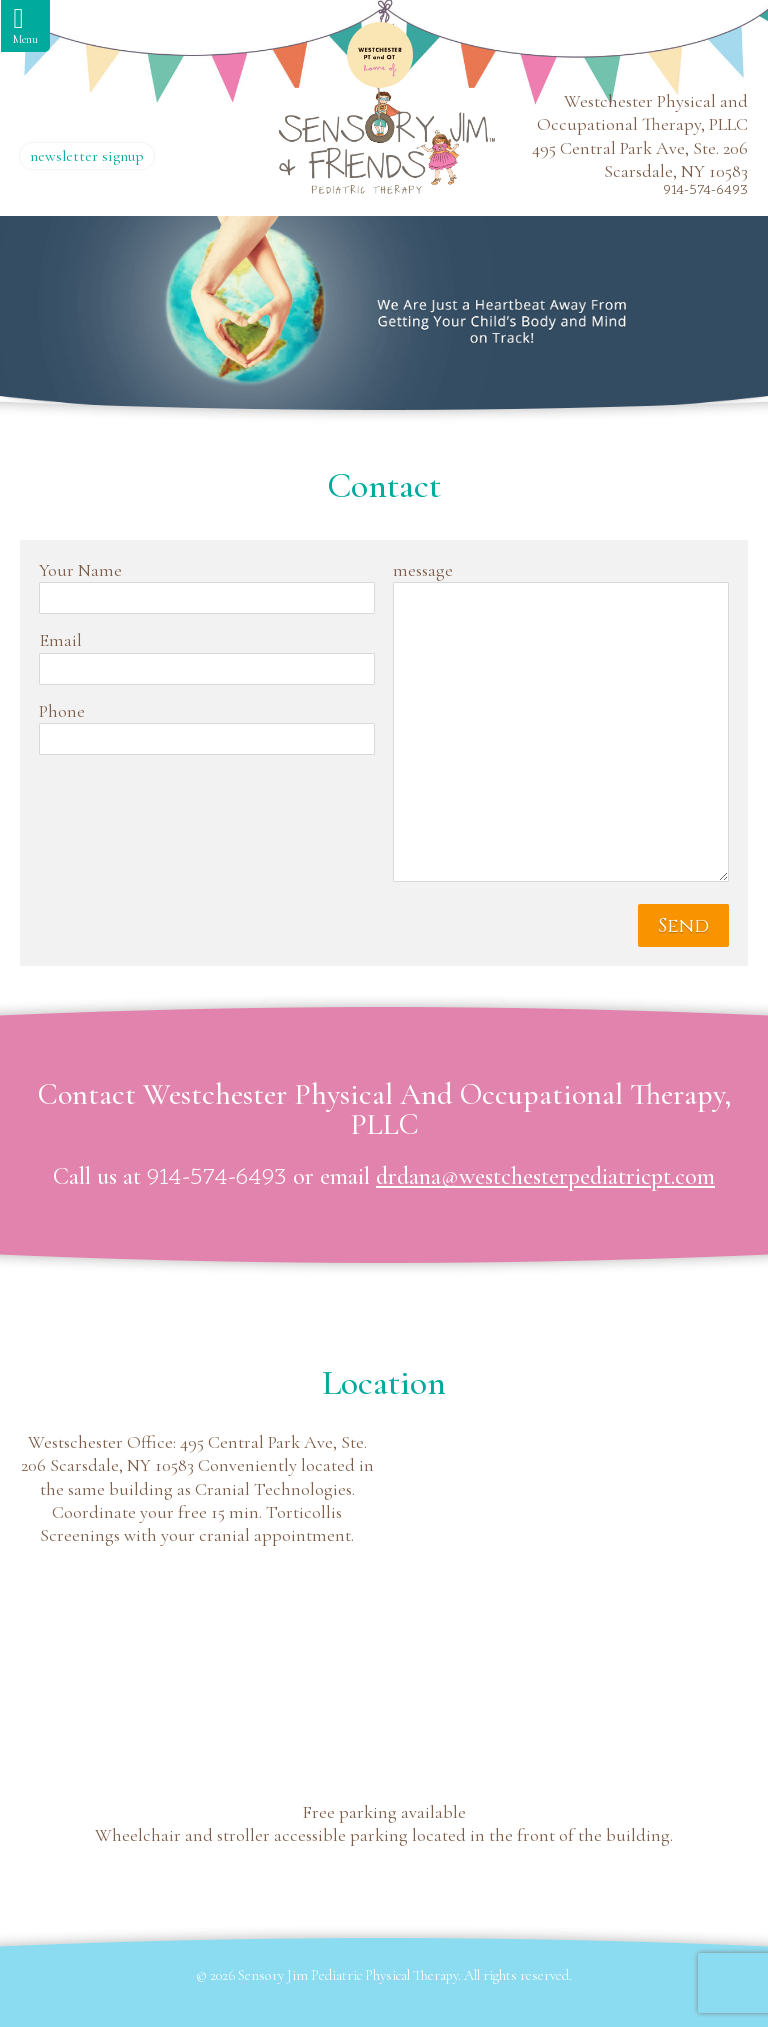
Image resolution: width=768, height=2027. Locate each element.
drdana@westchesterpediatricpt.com (545, 1176)
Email (60, 640)
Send (683, 925)
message (423, 570)
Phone (62, 711)
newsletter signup (87, 156)
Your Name (80, 570)
